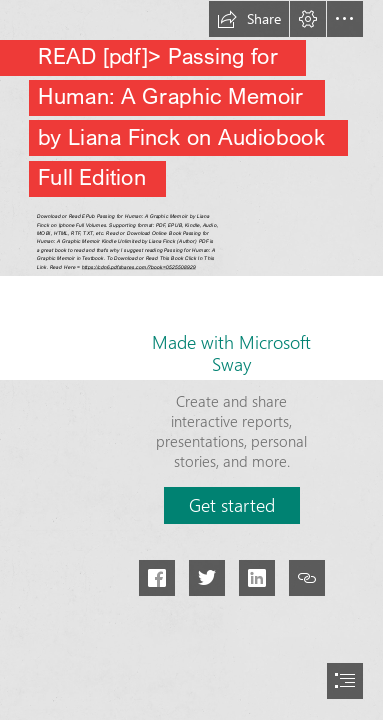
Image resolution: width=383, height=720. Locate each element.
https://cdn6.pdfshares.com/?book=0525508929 (138, 266)
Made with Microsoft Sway (231, 353)
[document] (191, 360)
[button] (249, 19)
